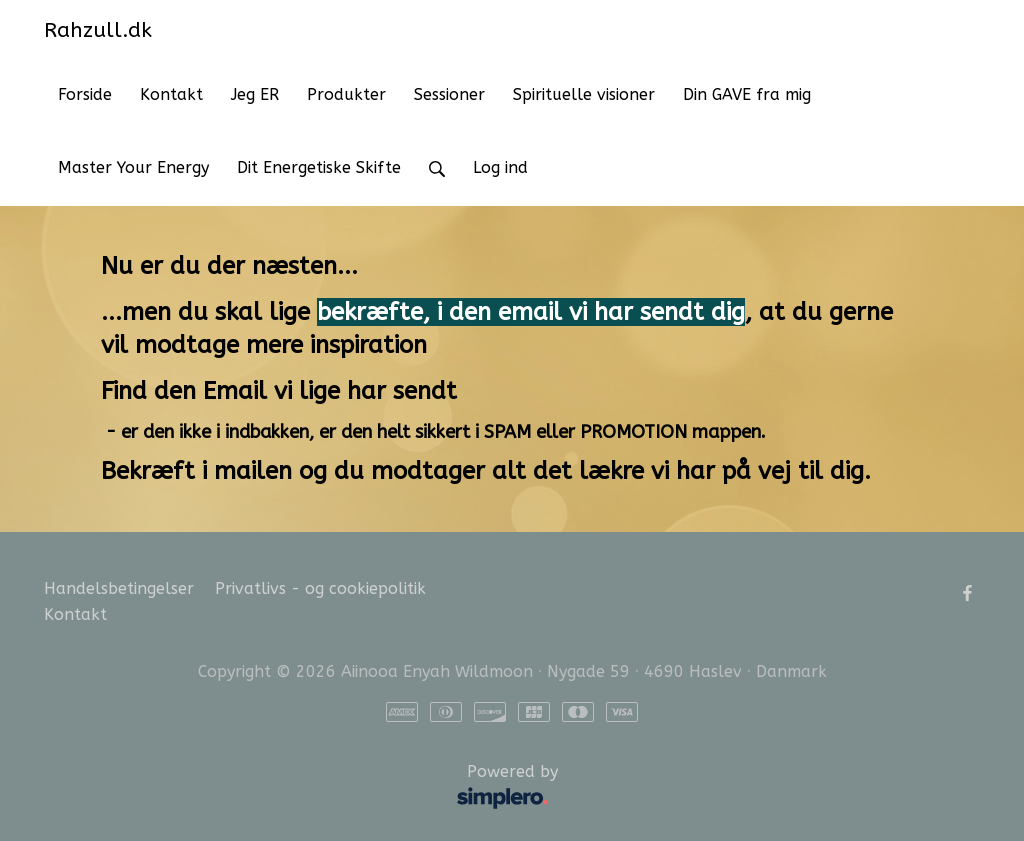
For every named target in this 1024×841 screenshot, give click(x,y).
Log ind (500, 167)
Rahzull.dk (98, 30)
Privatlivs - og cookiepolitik (320, 588)
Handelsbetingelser (119, 588)
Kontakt (75, 614)
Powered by (305, 788)
